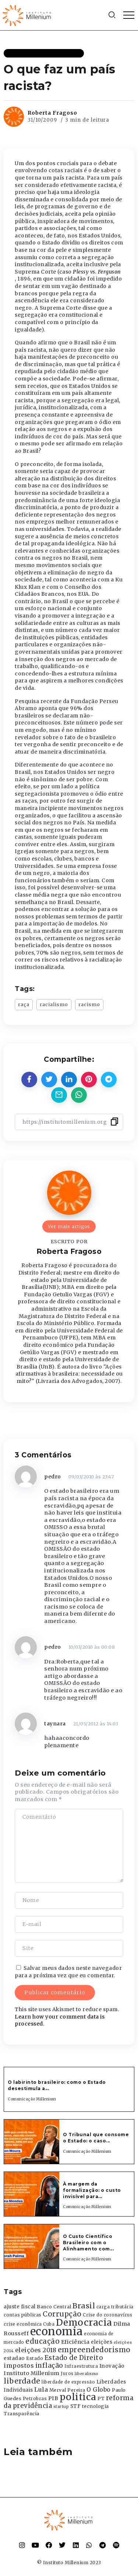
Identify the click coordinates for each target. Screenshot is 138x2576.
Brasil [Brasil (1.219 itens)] (83, 2305)
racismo (89, 1004)
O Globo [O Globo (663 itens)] (98, 2389)
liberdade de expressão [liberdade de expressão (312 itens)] (68, 2382)
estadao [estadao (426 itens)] (14, 2358)
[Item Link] (31, 2142)
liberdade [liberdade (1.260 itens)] (22, 2381)
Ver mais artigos (69, 1226)
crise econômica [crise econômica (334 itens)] (23, 2324)
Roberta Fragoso (52, 112)
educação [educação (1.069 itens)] (42, 2341)
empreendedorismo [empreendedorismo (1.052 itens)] (94, 2350)
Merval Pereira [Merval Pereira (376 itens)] (67, 2390)
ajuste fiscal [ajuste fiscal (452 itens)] (20, 2307)
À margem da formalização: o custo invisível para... (92, 2190)
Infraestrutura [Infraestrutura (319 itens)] (81, 2366)
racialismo (54, 1004)
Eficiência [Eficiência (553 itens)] (75, 2342)
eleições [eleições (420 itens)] (101, 2342)
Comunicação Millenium (32, 2099)
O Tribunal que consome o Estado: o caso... (96, 2138)
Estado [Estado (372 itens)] (34, 2358)
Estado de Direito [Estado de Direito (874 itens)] (74, 2358)
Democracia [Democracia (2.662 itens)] (84, 2322)
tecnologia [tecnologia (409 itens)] (95, 2406)
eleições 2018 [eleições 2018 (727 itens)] (36, 2350)
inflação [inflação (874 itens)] (49, 2365)
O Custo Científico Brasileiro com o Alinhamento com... (88, 2242)
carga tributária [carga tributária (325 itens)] (115, 2306)
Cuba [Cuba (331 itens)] (48, 2324)
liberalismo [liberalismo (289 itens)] (87, 2373)
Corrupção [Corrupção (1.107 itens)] (62, 2313)
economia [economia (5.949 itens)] (56, 2331)
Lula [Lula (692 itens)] (41, 2389)
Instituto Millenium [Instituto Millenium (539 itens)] (32, 2373)
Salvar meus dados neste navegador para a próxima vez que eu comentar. (68, 1972)
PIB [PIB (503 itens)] (53, 2398)
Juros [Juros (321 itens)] (67, 2373)
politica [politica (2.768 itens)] (78, 2397)
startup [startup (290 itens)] (61, 2406)
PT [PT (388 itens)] (101, 2398)
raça (23, 1004)
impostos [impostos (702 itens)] (19, 2365)
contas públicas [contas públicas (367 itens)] (23, 2315)
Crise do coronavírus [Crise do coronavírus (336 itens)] (107, 2315)
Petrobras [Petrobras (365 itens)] (35, 2398)
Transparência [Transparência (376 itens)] (21, 2413)
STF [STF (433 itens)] (75, 2406)
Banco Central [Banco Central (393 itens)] (54, 2306)
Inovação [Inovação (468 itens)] (112, 2366)
